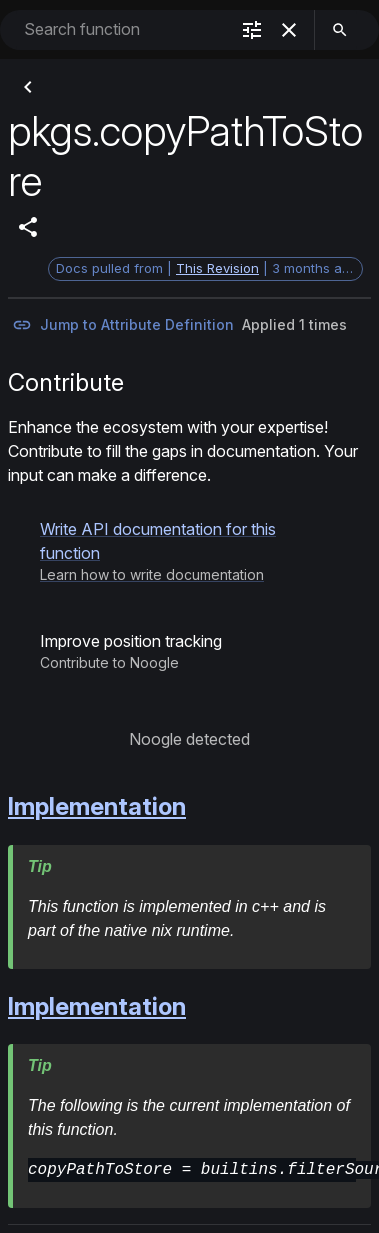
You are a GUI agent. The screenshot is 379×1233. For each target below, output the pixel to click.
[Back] (28, 87)
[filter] (252, 30)
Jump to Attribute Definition (123, 325)
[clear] (289, 30)
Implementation (97, 806)
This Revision (217, 268)
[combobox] (124, 29)
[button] (189, 551)
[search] (340, 30)
